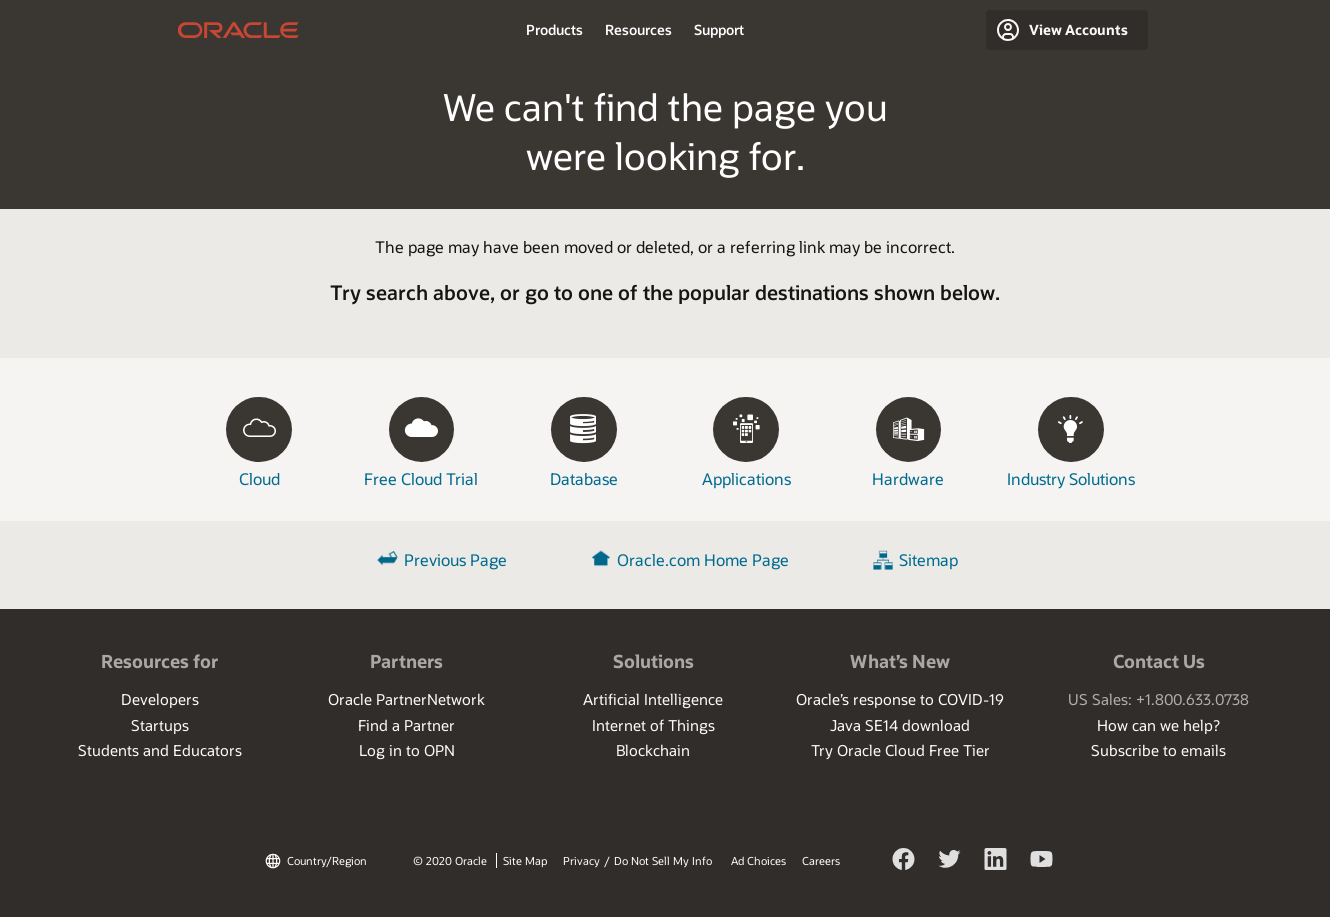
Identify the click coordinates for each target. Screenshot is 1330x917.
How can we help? (1158, 725)
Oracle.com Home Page (703, 560)
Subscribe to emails (1158, 750)
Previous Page (455, 560)
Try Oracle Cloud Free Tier (900, 750)
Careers (821, 860)
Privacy (581, 860)
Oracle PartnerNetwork (406, 699)
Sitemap (928, 560)
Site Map (525, 860)
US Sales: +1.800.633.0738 (1158, 699)
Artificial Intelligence (653, 699)
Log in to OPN (407, 750)
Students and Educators (160, 750)
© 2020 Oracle (450, 860)
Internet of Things (653, 725)
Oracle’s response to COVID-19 (900, 699)
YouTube (1042, 874)
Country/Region (327, 860)
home (238, 30)
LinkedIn (996, 874)
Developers (160, 699)
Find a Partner (406, 725)
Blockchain (653, 750)
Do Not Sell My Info (663, 860)
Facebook (904, 874)
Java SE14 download (900, 725)
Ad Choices (758, 860)
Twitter (950, 874)
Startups (160, 725)
